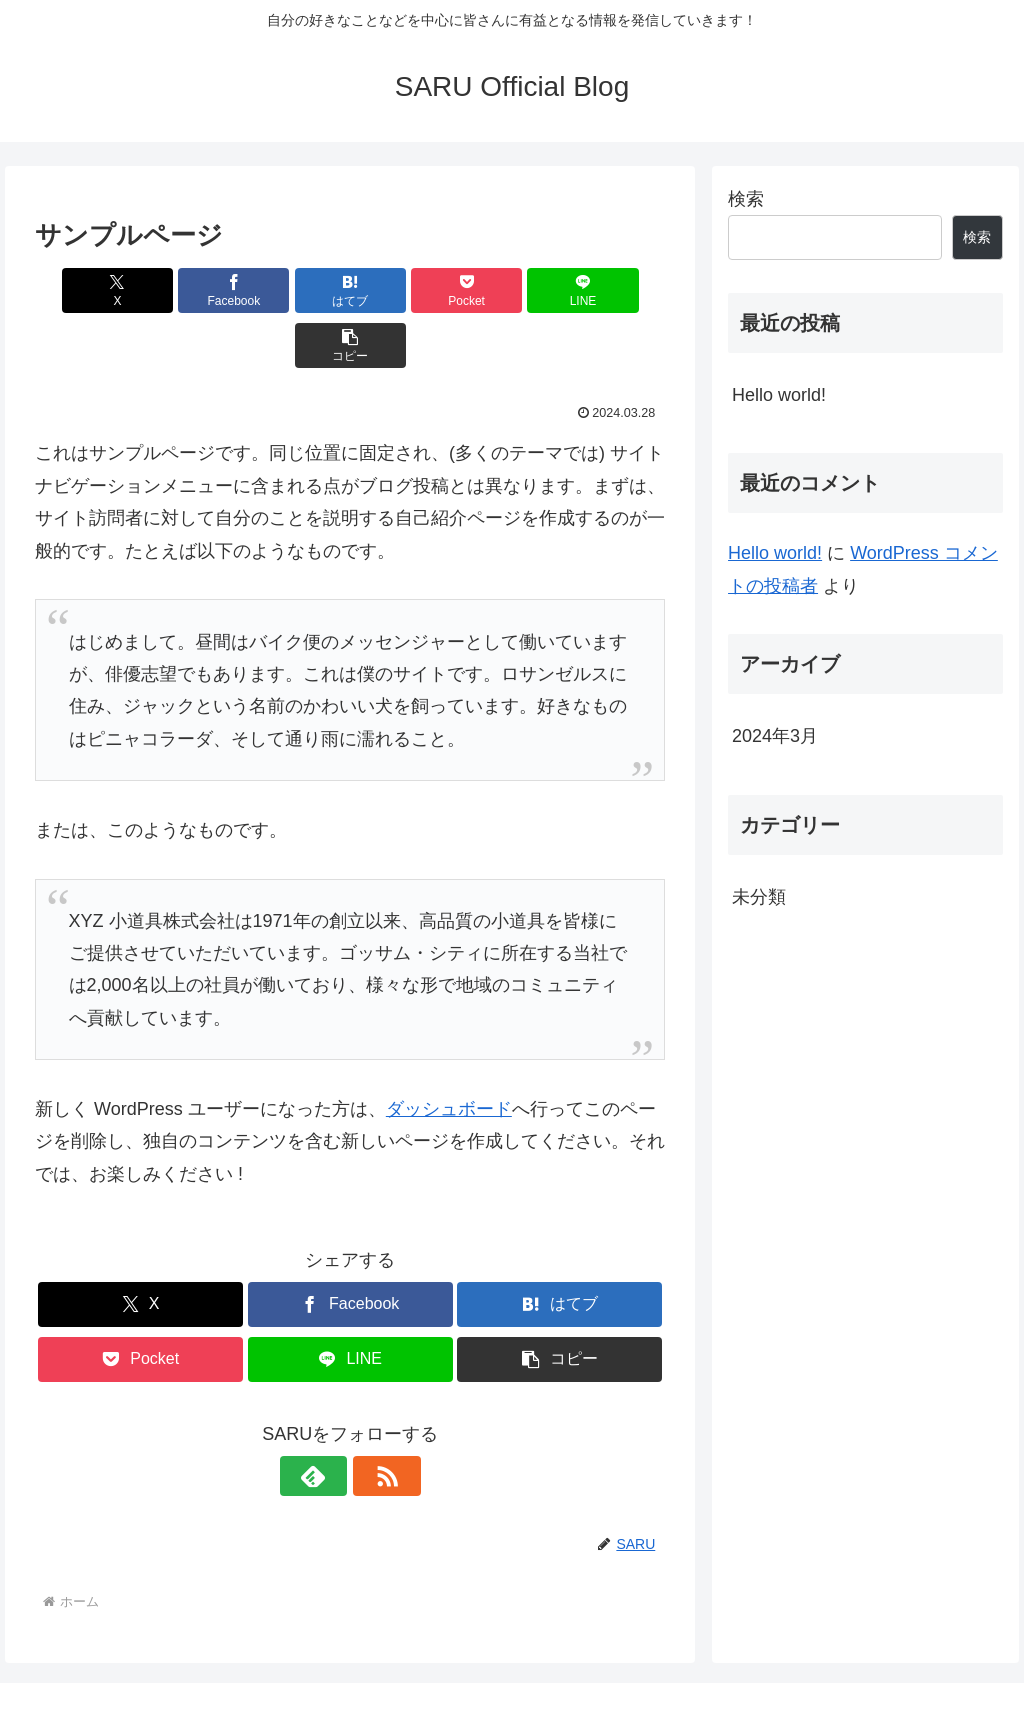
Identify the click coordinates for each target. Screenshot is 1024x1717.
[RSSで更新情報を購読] (373, 1421)
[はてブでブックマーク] (297, 290)
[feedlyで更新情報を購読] (327, 1421)
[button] (614, 290)
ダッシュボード (449, 1054)
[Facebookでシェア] (191, 290)
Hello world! (779, 395)
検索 (746, 199)
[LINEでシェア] (509, 290)
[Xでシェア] (85, 290)
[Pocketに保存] (403, 290)
